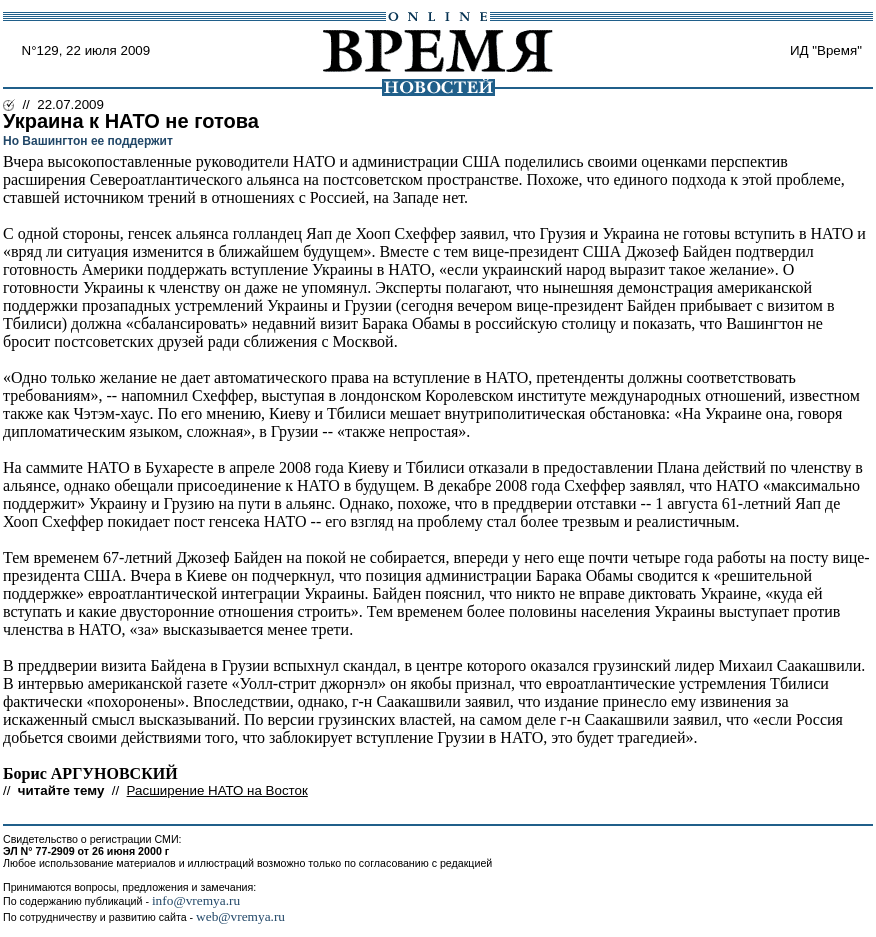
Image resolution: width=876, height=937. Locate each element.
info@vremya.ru (196, 900)
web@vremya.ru (240, 916)
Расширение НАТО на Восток (217, 790)
